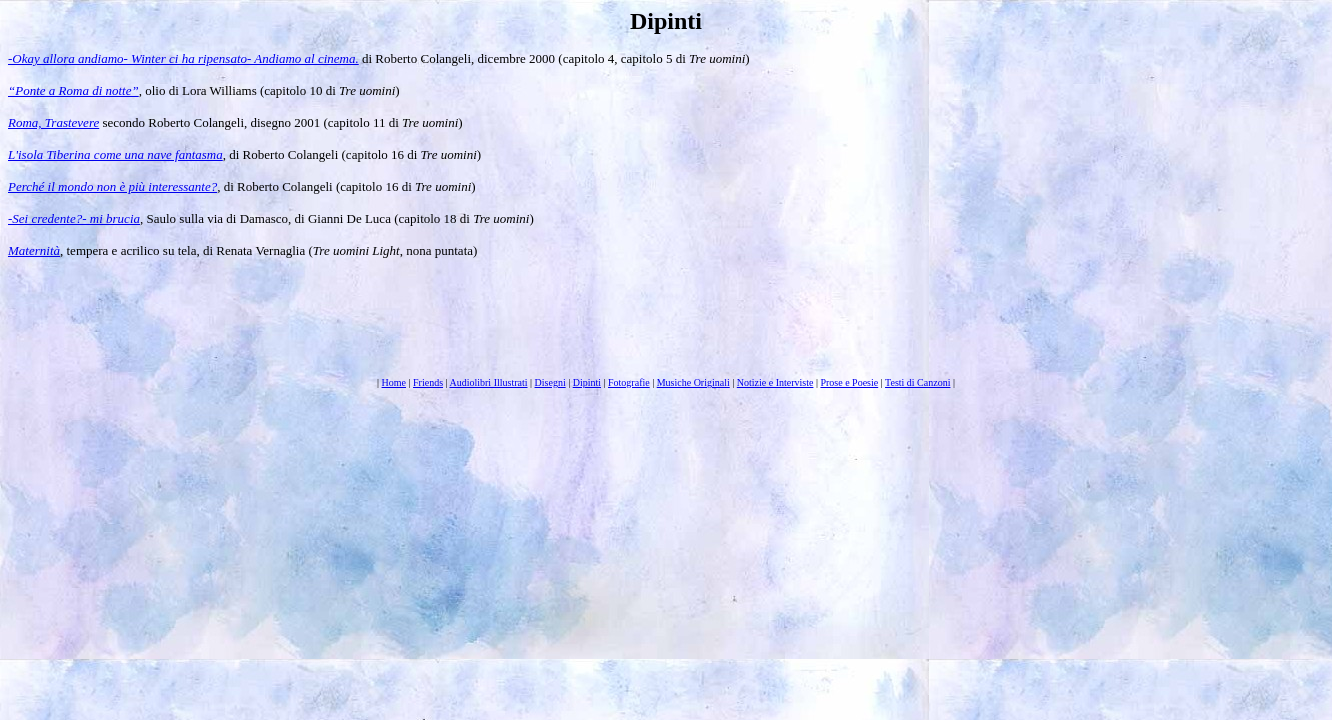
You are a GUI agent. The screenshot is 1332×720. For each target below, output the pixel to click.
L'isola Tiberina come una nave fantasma (115, 154)
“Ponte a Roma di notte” (73, 90)
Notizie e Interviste (775, 382)
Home (394, 382)
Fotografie (629, 382)
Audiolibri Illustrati (488, 382)
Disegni (550, 382)
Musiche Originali (693, 382)
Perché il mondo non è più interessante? (112, 186)
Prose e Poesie (849, 382)
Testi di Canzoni (917, 382)
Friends (428, 382)
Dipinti (587, 382)
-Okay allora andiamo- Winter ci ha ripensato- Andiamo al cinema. (183, 58)
